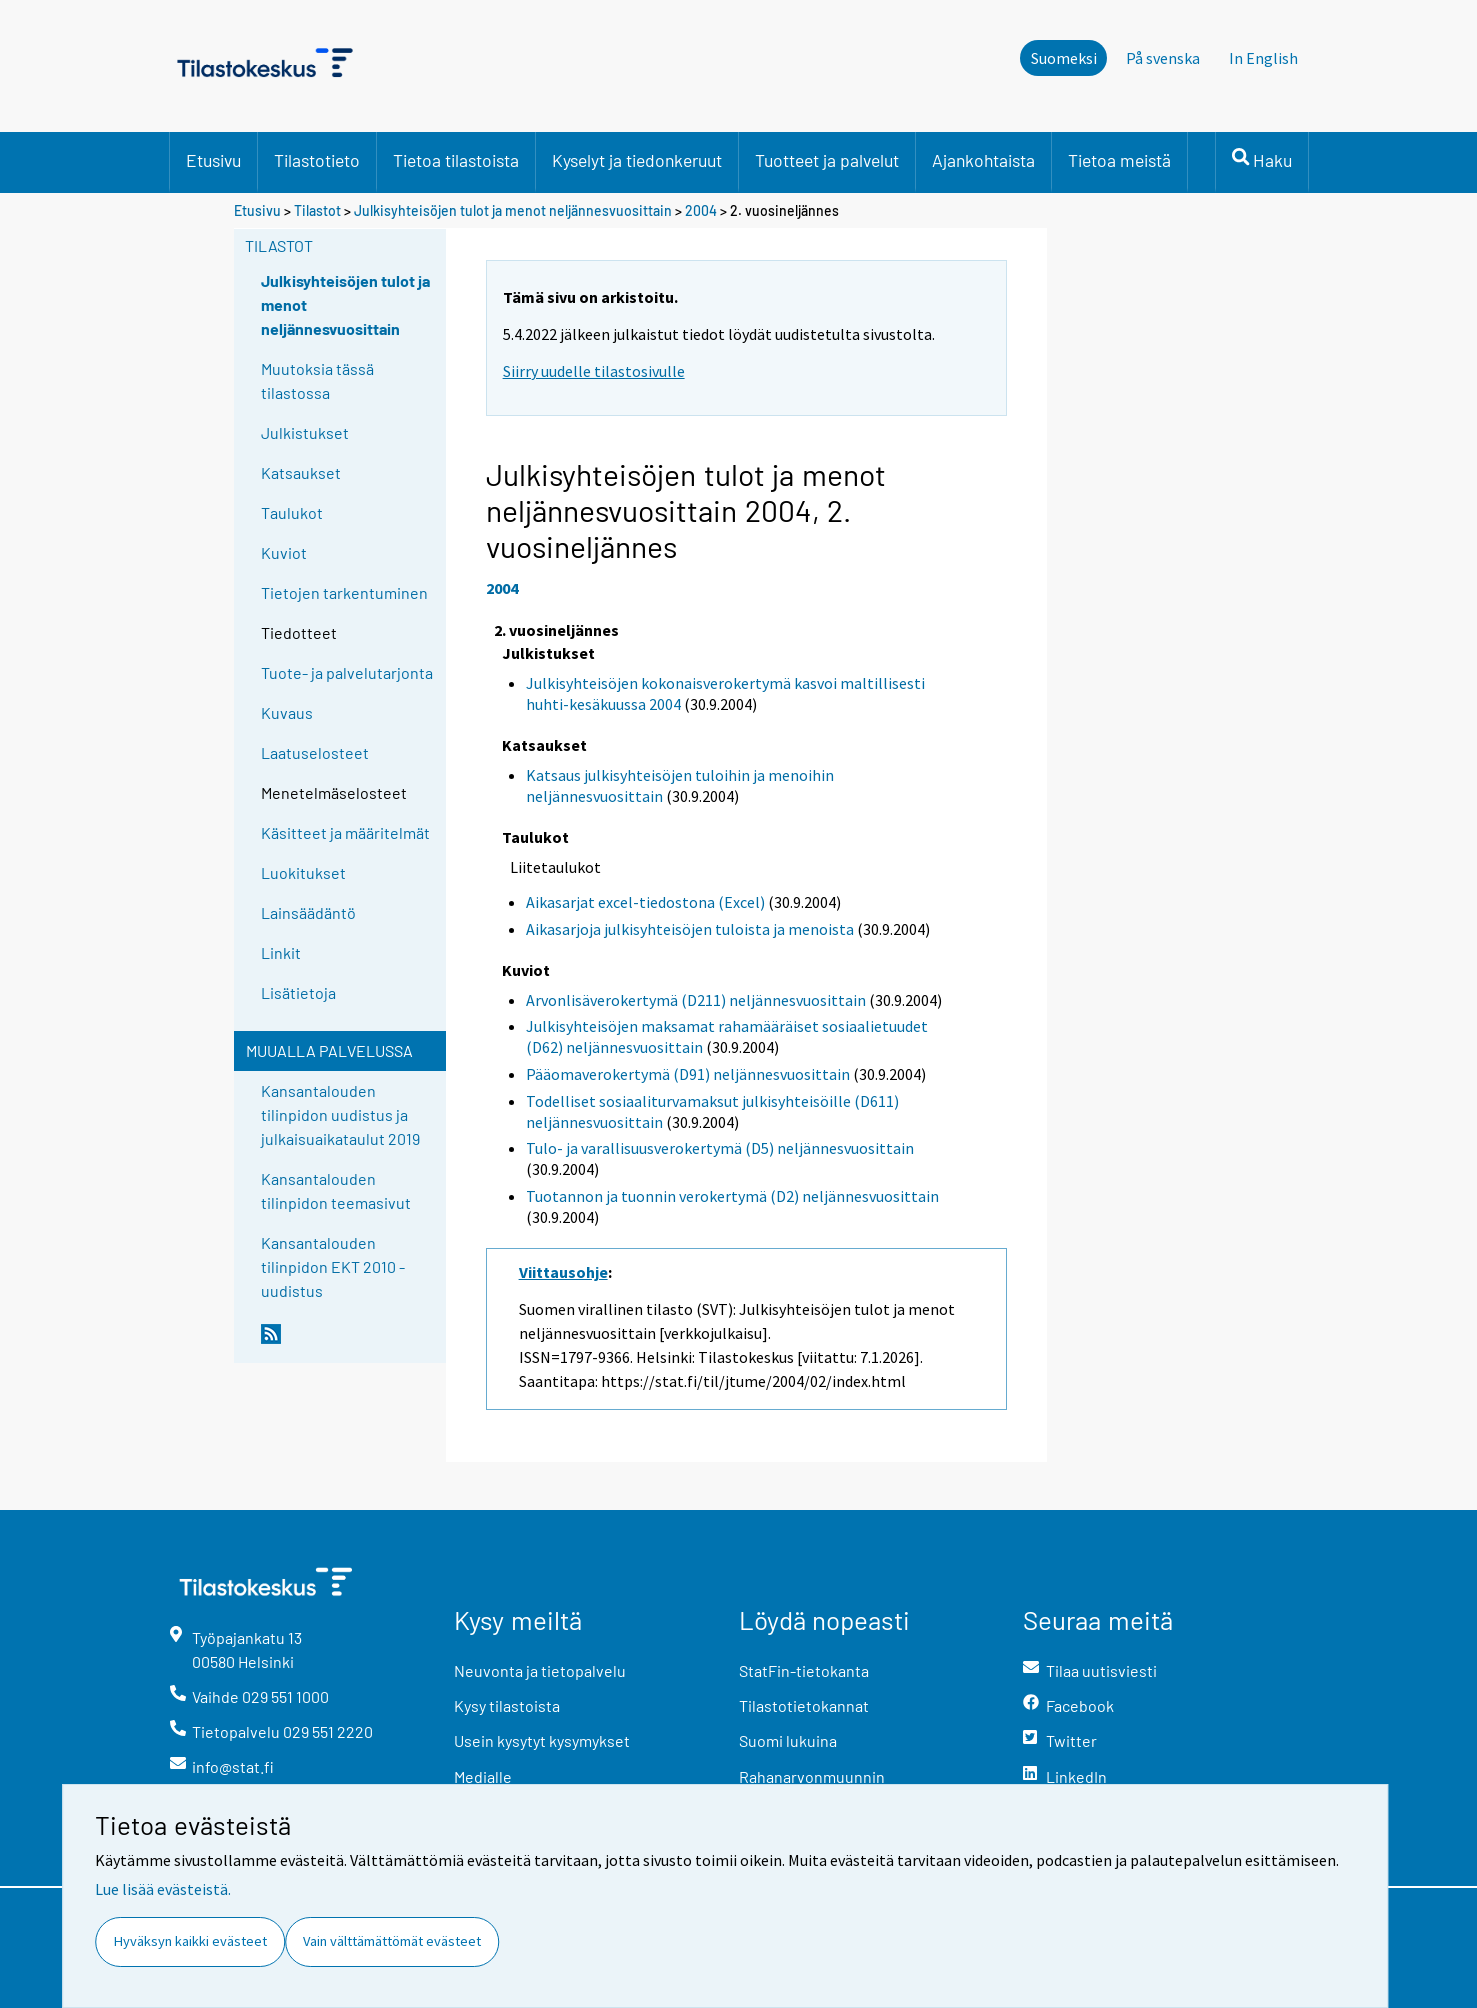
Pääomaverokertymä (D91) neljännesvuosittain (688, 1074)
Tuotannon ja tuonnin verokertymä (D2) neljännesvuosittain (732, 1196)
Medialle (483, 1776)
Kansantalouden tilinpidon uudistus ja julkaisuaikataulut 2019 (340, 1114)
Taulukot (292, 512)
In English (1263, 58)
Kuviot (284, 552)
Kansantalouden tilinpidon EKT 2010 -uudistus (333, 1266)
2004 (701, 210)
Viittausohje (563, 1272)
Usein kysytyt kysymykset (542, 1740)
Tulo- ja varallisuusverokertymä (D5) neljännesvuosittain (720, 1148)
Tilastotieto (317, 160)
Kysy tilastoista (507, 1705)
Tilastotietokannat (804, 1705)
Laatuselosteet (315, 752)
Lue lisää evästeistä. (163, 1889)
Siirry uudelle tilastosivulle (594, 371)
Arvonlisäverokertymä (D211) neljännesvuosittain (696, 1000)
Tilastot (317, 210)
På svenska (1163, 58)
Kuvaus (287, 712)
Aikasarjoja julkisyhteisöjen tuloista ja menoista (690, 929)
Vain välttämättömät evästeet (392, 1941)
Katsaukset (301, 472)
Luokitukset (303, 872)
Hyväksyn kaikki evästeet (190, 1941)
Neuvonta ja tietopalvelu (540, 1670)
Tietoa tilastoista (456, 160)
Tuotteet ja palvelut (827, 160)
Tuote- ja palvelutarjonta (347, 672)
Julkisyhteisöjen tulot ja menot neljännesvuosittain (514, 210)
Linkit (281, 952)
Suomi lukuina (788, 1740)
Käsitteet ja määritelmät (345, 832)
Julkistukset (305, 432)
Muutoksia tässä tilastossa (317, 380)
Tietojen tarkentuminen (344, 592)
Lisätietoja (298, 992)
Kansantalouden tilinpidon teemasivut (336, 1190)
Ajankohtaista (983, 160)
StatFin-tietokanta (804, 1670)
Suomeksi (1064, 58)
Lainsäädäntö (308, 912)
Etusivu (213, 160)
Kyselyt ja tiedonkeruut (637, 160)
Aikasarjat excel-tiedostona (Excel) (645, 902)
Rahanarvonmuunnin (812, 1776)
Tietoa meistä (1119, 160)
